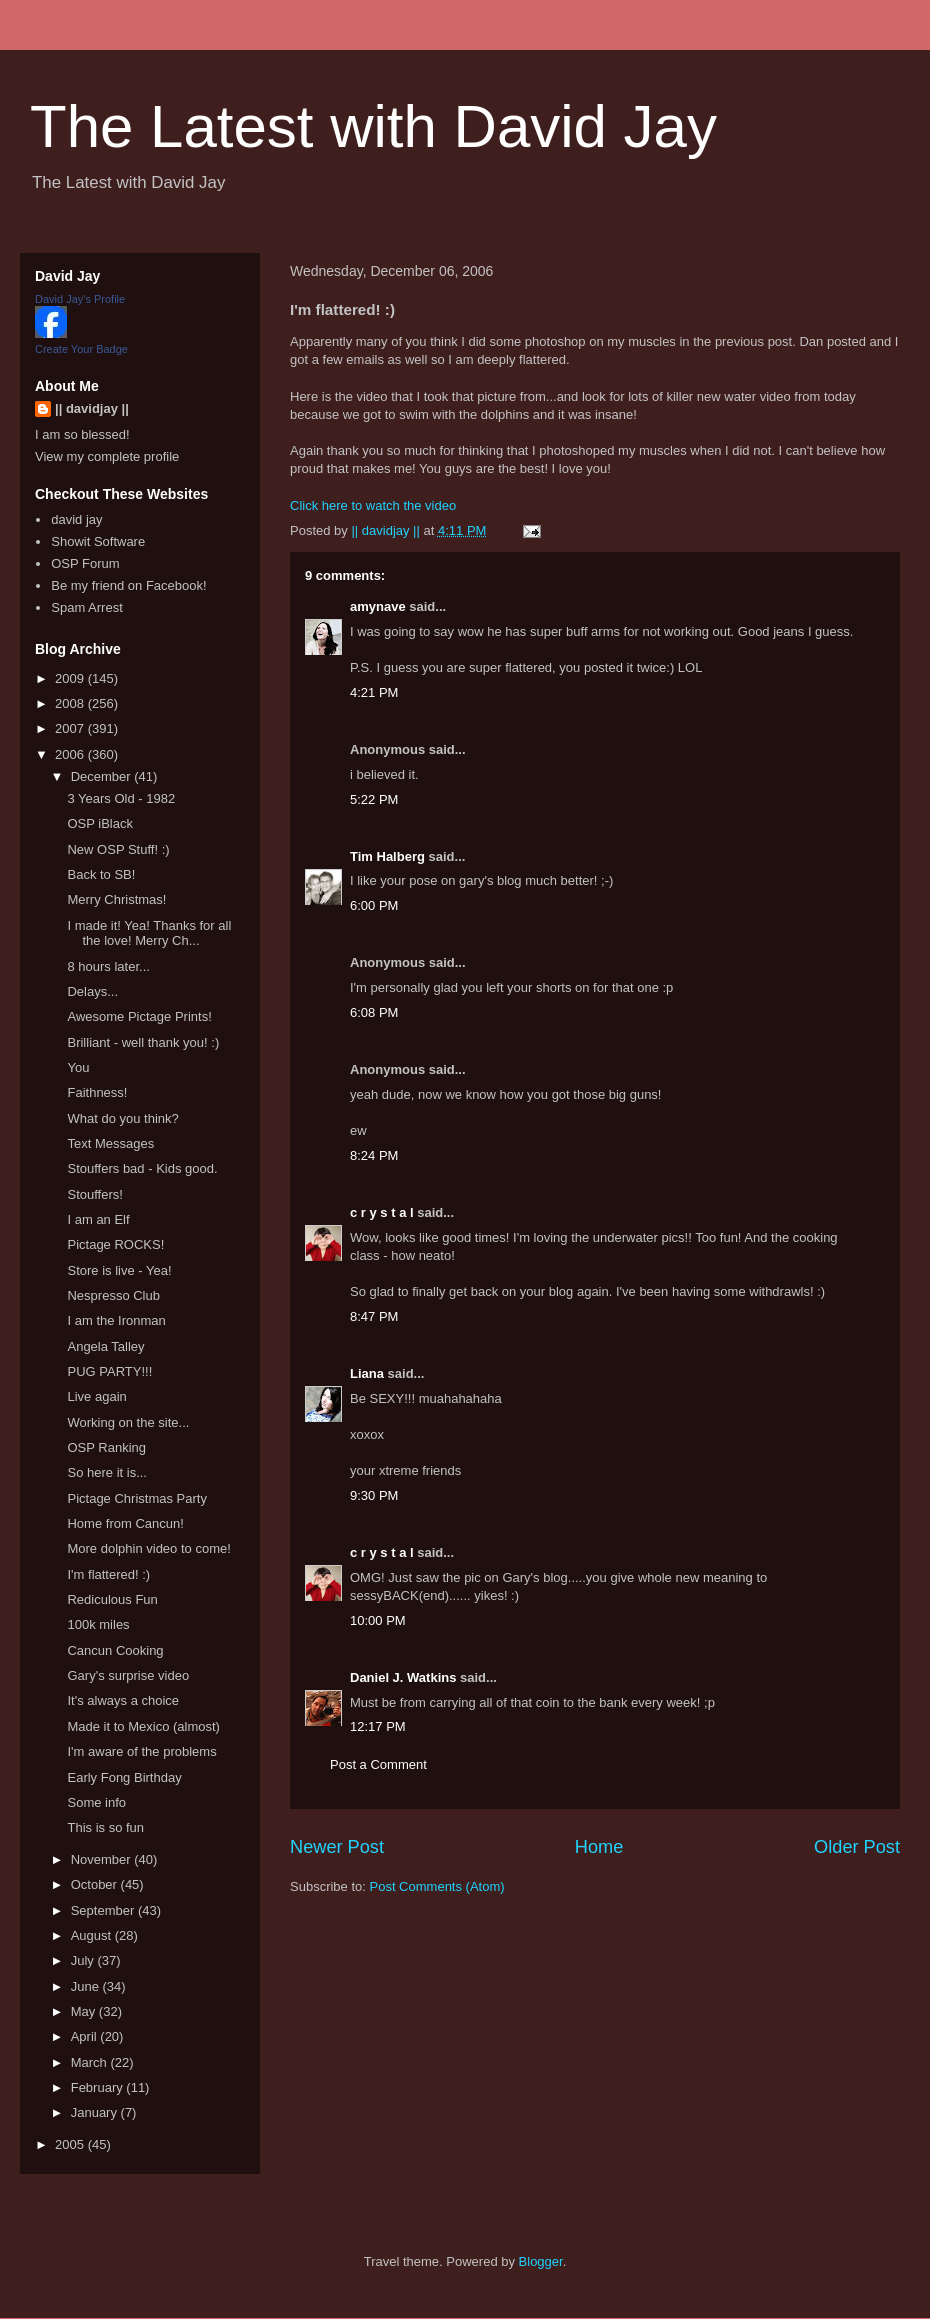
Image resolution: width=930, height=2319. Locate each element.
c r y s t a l (382, 1212)
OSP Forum (85, 563)
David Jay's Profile (80, 299)
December (103, 776)
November (103, 1859)
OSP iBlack (100, 823)
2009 (71, 678)
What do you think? (122, 1118)
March (91, 2062)
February (99, 2087)
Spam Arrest (87, 607)
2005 (71, 2144)
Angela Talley (105, 1346)
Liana (367, 1373)
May (85, 2011)
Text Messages (110, 1143)
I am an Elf (98, 1219)
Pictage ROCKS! (115, 1244)
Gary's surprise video (128, 1675)
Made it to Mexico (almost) (143, 1726)
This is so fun (105, 1827)
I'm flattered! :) (108, 1574)
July (84, 1960)
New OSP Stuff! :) (118, 849)
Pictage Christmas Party (136, 1498)
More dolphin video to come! (148, 1548)
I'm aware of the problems (141, 1751)
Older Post (857, 1847)
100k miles (98, 1624)
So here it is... (106, 1472)
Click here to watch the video (373, 505)
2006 (71, 754)
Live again (96, 1396)
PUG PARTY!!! (109, 1371)
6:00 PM (374, 905)
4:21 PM (374, 692)
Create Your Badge (81, 349)
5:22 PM (374, 799)
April (86, 2036)
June (87, 1986)
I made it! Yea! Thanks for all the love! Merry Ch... (149, 933)
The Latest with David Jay (373, 126)
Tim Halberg (387, 856)
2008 (71, 703)
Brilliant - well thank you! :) (143, 1042)
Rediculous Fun (112, 1599)
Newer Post (337, 1847)
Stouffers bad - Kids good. (142, 1168)
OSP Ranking (106, 1447)
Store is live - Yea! (119, 1270)
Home (599, 1847)
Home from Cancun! (125, 1523)
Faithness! (97, 1092)
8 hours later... (108, 966)
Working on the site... (128, 1422)
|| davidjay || (92, 408)
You (78, 1067)
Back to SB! (101, 874)
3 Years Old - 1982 (121, 798)
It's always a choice (123, 1700)
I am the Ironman (116, 1320)
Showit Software (98, 541)
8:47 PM (374, 1316)
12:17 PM (378, 1726)
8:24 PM (374, 1155)
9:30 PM (374, 1495)
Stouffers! (94, 1194)
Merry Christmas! (116, 899)
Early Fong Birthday (124, 1777)
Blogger (541, 2261)
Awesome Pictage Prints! (139, 1016)
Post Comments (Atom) (437, 1886)
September (104, 1910)
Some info (96, 1802)
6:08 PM (374, 1012)
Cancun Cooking (115, 1650)
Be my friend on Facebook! (128, 585)
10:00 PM (378, 1620)
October (96, 1884)
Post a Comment (378, 1764)
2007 (71, 728)
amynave (378, 606)
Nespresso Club (113, 1295)
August (93, 1935)
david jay (76, 519)
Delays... (92, 991)
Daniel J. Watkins (403, 1677)
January (96, 2112)
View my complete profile (107, 456)
